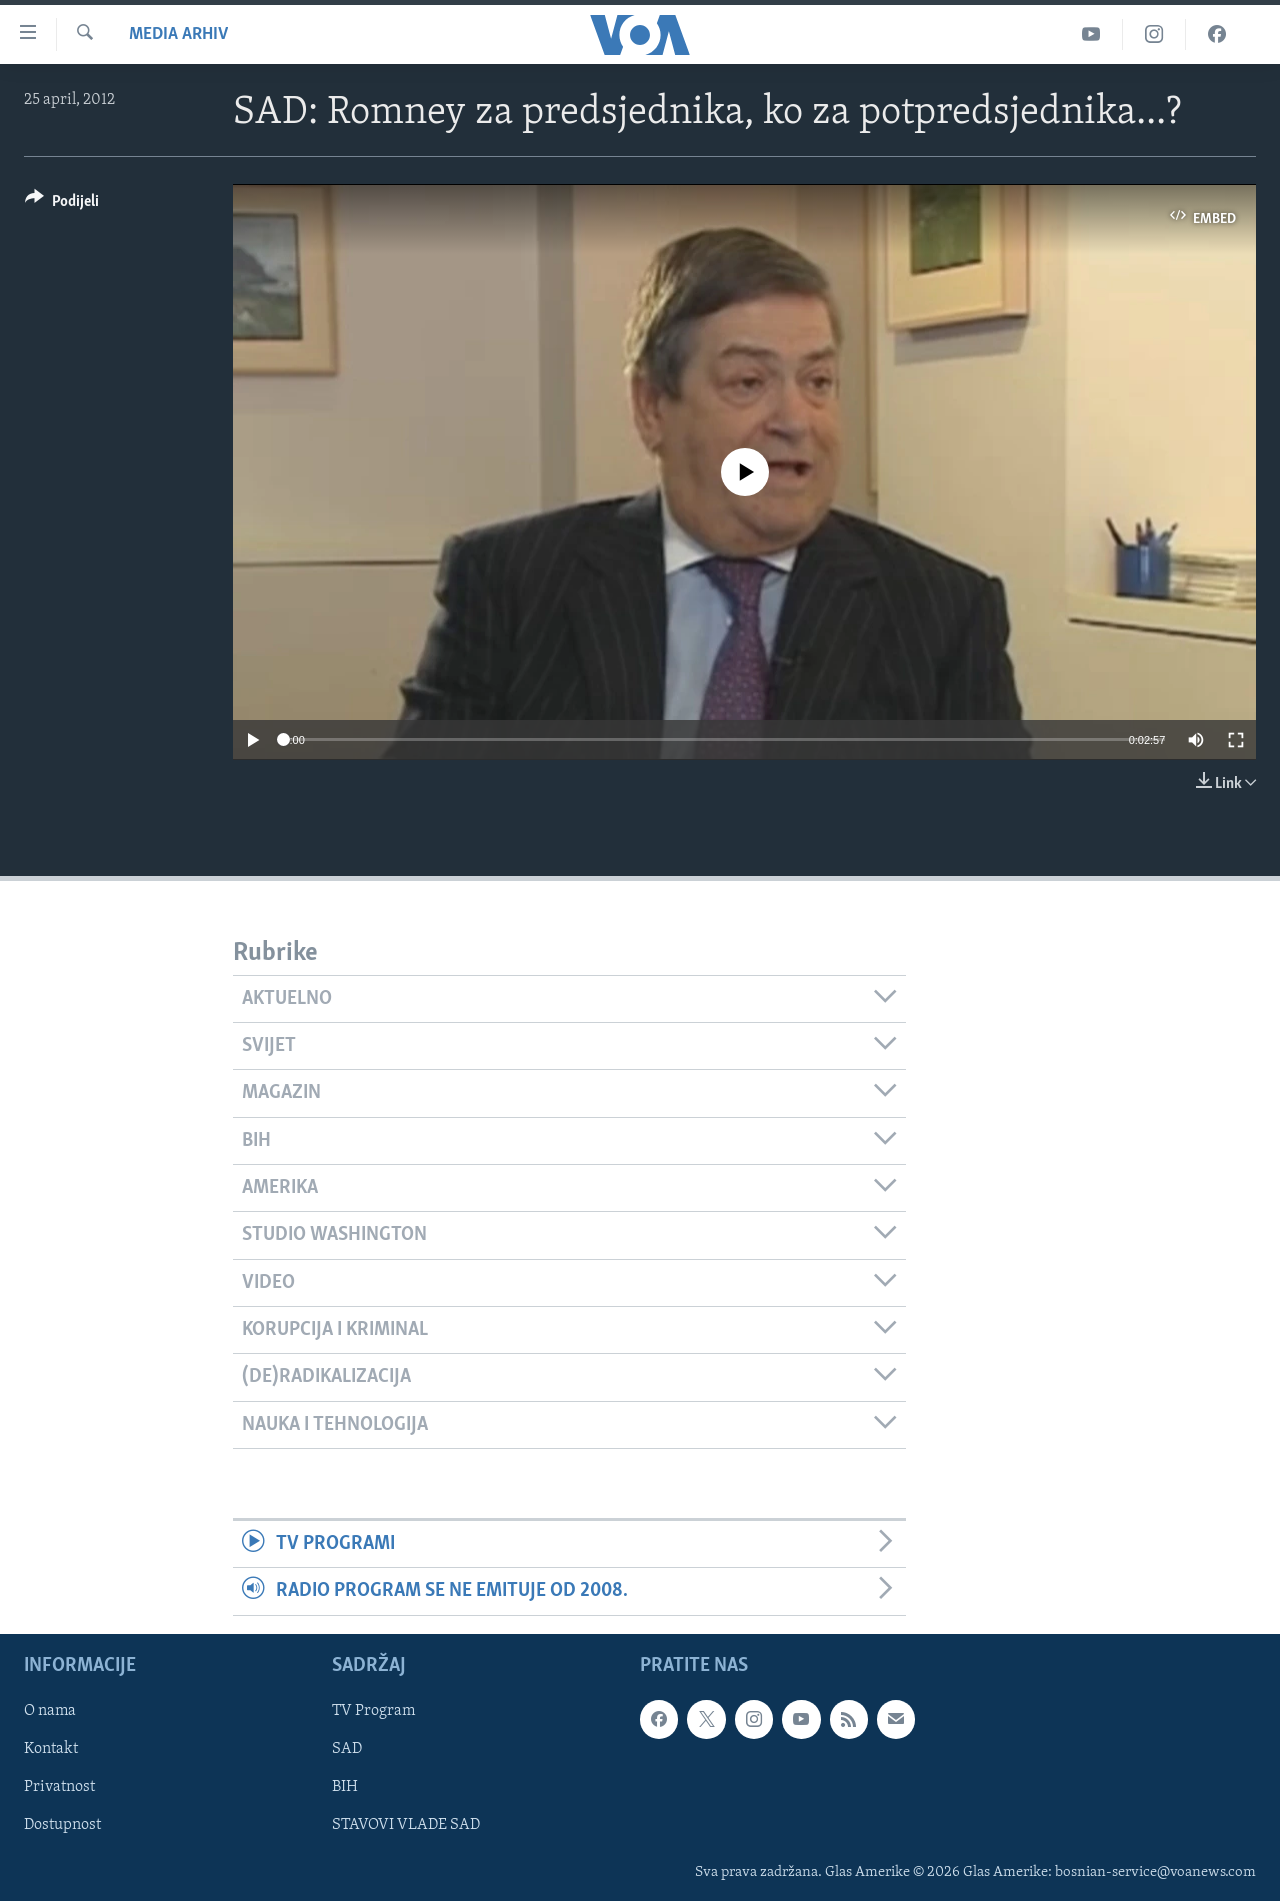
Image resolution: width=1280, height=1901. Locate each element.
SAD (347, 1749)
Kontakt (51, 1749)
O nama (50, 1711)
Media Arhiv (178, 34)
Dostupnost (62, 1825)
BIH (345, 1787)
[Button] (62, 204)
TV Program (373, 1711)
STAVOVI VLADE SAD (406, 1825)
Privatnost (59, 1787)
